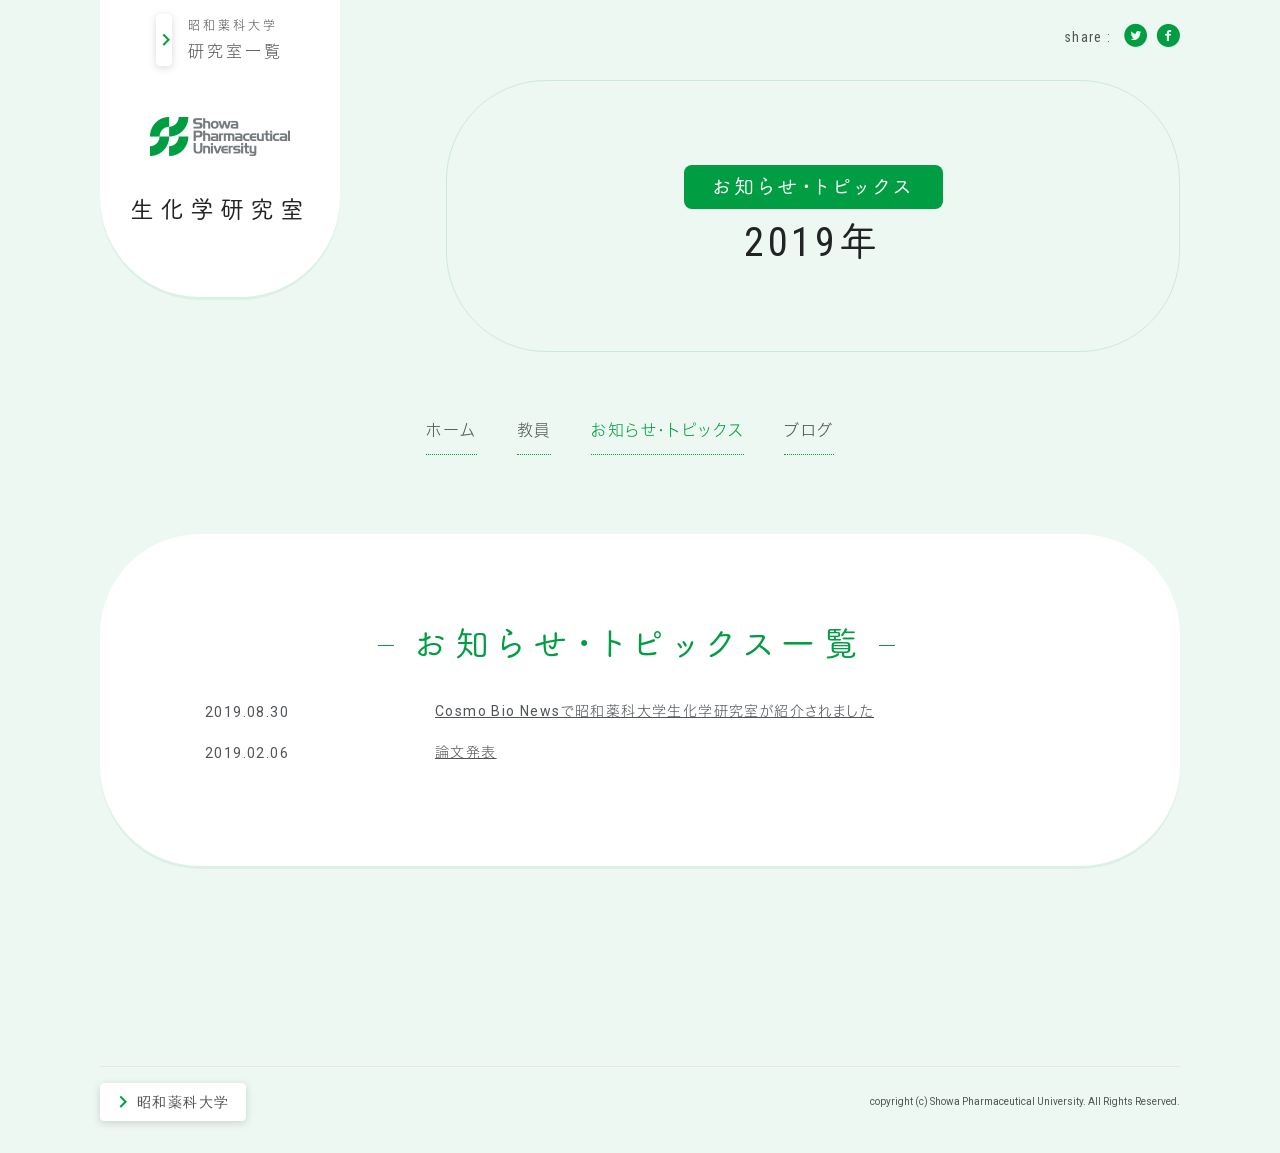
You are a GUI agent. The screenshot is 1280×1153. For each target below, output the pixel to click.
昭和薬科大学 (219, 40)
